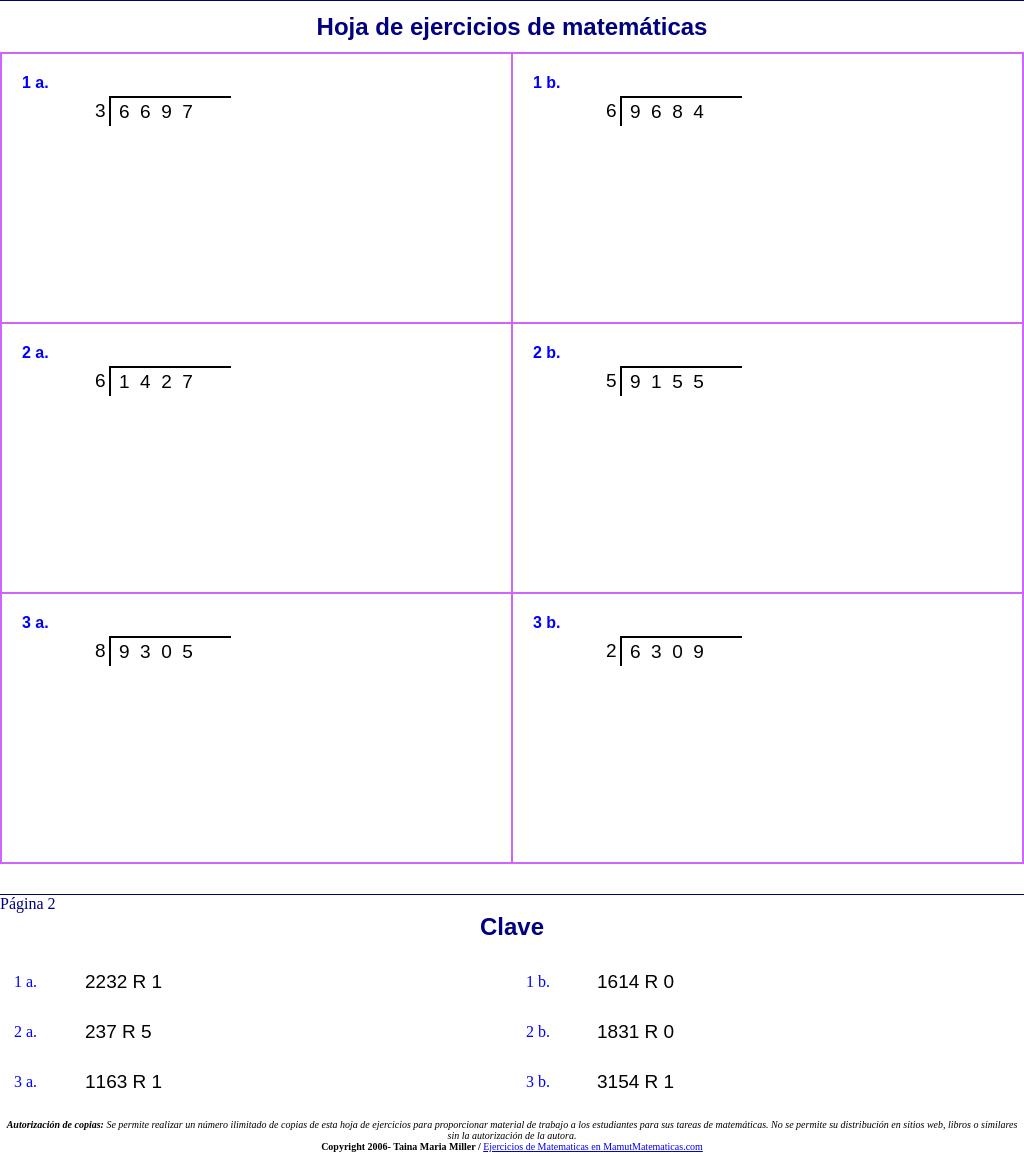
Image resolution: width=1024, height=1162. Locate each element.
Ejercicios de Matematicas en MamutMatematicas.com (593, 1146)
